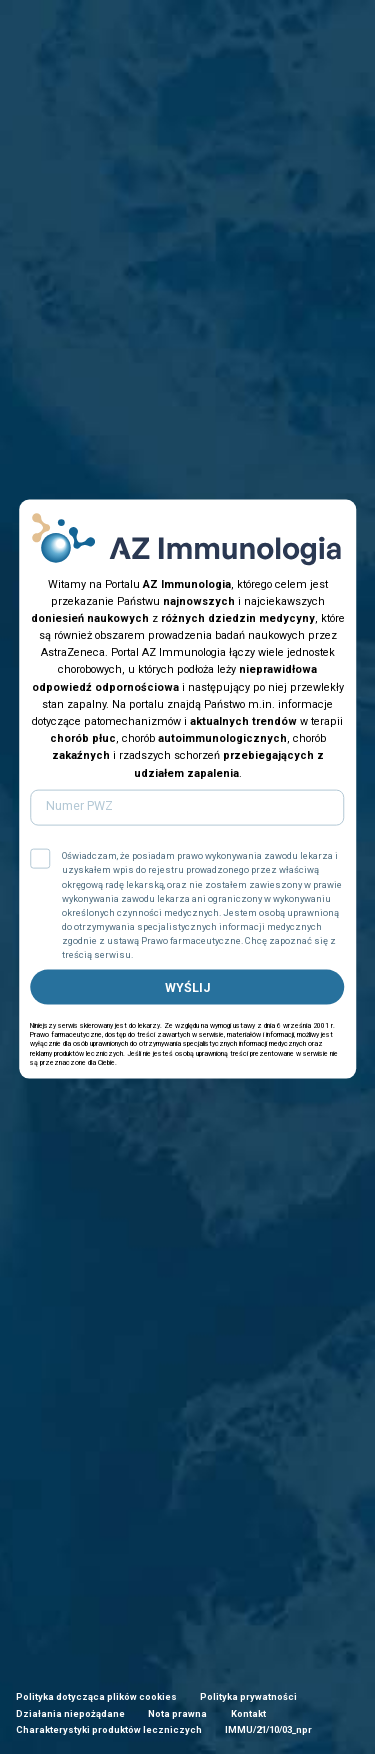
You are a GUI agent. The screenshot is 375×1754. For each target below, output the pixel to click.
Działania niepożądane (70, 1713)
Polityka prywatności (248, 1696)
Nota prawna (177, 1713)
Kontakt (248, 1713)
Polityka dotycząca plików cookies (96, 1696)
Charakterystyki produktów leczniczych (109, 1729)
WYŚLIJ (188, 986)
